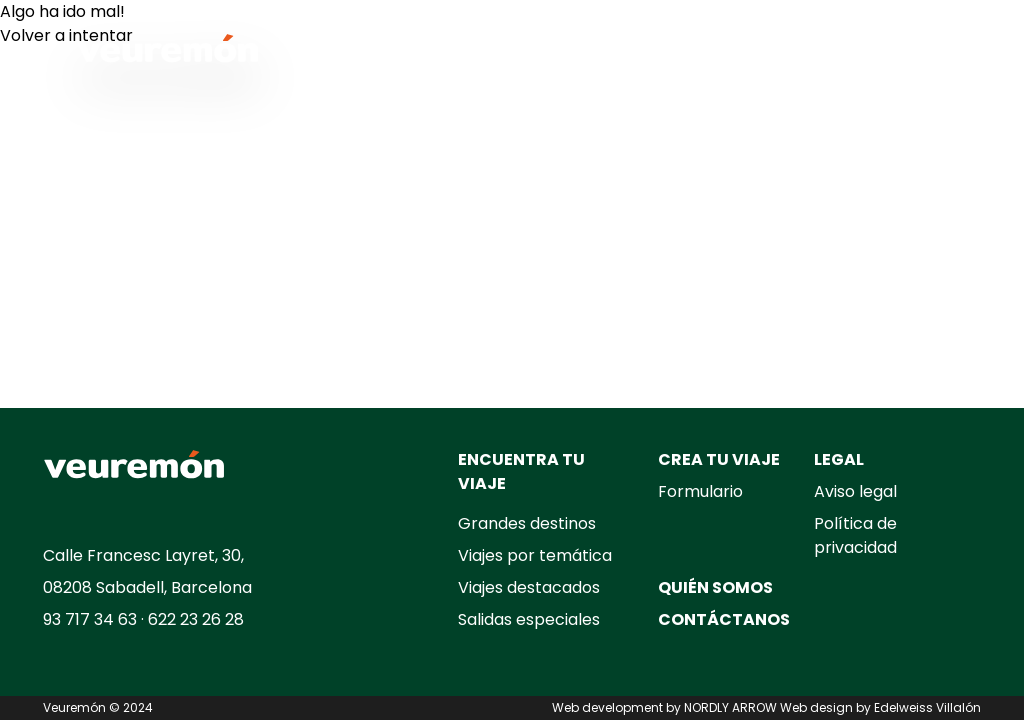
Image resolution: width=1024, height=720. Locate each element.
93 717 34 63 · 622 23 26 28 (143, 619)
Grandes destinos (527, 523)
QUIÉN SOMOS (715, 587)
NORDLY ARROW (730, 707)
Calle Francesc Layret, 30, (143, 555)
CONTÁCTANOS (724, 619)
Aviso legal (855, 491)
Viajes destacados (529, 587)
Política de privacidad (855, 535)
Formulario (700, 491)
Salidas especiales (529, 619)
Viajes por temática (535, 555)
